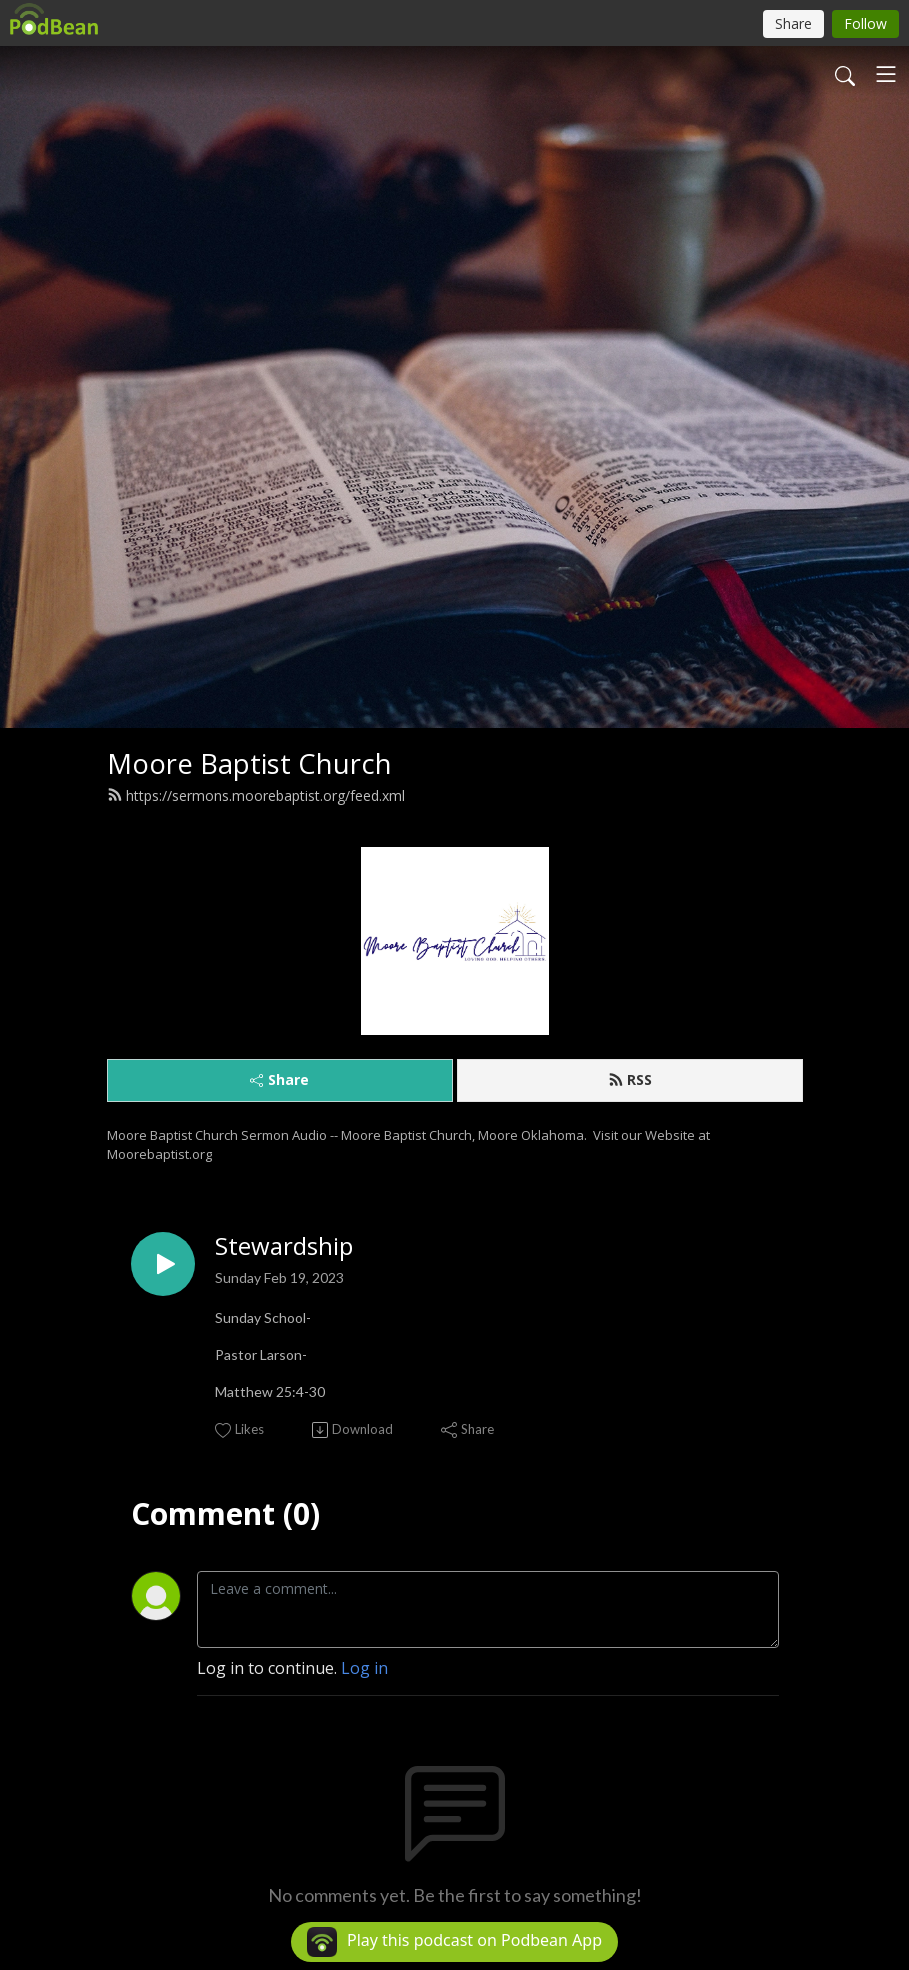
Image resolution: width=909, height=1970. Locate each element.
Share (279, 1079)
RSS (630, 1079)
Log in (364, 1668)
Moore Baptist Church (249, 763)
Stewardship (284, 1246)
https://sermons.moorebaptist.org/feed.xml (256, 795)
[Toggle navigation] (886, 74)
